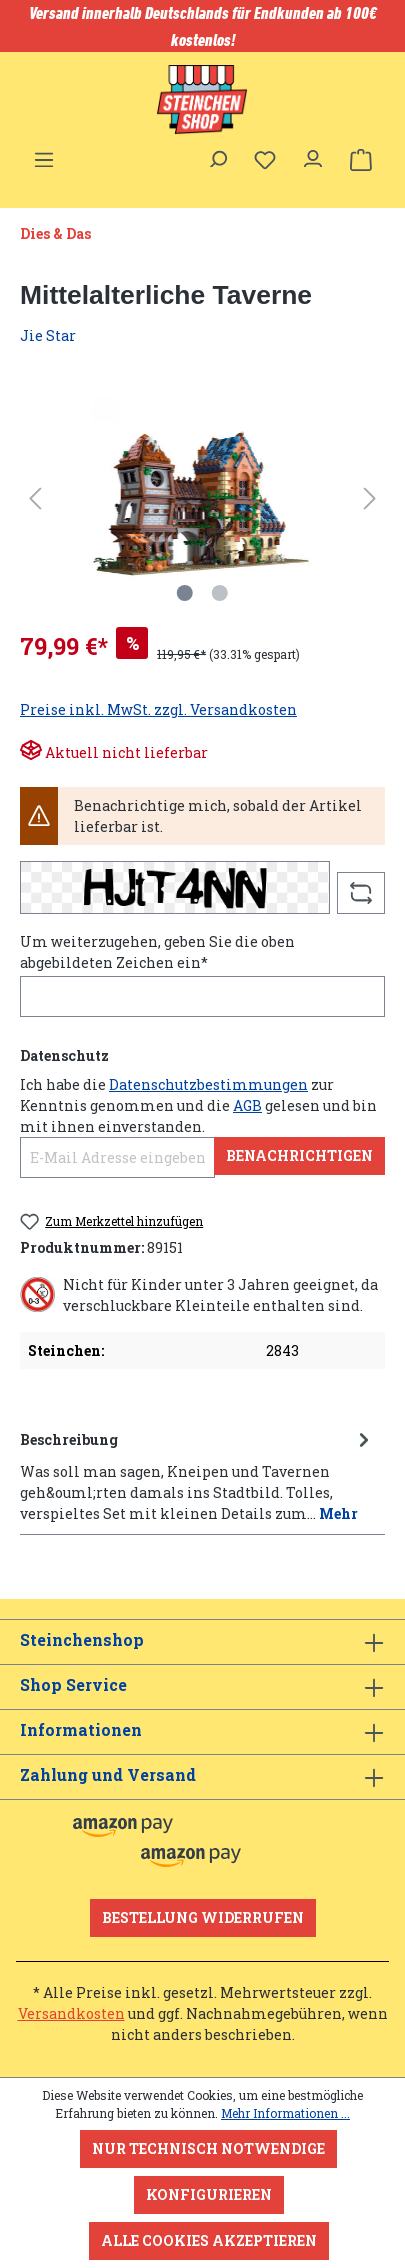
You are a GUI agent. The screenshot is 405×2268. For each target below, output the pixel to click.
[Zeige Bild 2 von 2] (220, 593)
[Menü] (44, 154)
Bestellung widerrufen (203, 1917)
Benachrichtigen (299, 1155)
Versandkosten (71, 2013)
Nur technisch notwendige (208, 2148)
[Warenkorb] (361, 160)
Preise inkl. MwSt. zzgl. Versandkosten (158, 709)
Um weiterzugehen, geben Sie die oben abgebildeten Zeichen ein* (157, 952)
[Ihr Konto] (313, 154)
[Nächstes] (370, 498)
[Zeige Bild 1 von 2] (185, 593)
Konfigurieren (209, 2194)
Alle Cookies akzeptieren (209, 2240)
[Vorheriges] (35, 498)
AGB (247, 1105)
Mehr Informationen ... (285, 2113)
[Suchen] (217, 154)
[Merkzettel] (265, 160)
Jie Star (48, 335)
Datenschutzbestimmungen (208, 1084)
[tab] (197, 1475)
